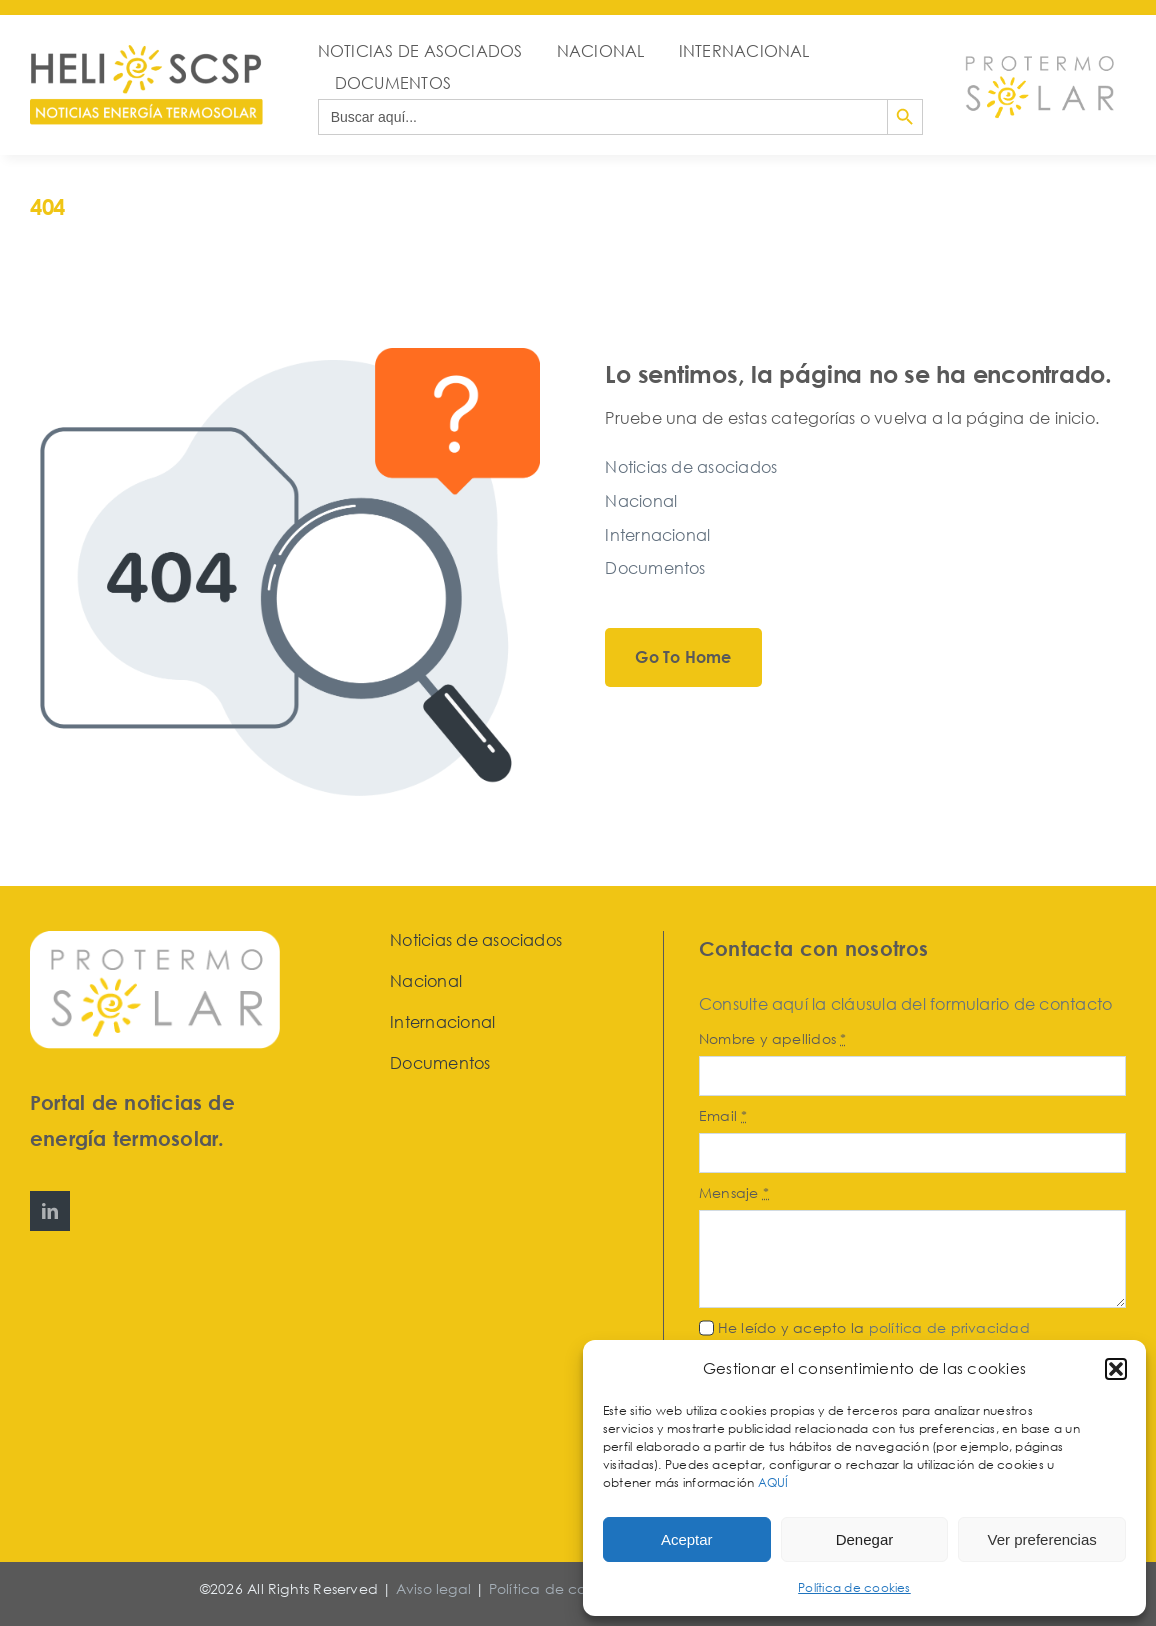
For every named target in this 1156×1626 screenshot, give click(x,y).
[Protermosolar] (1039, 51)
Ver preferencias (1042, 1539)
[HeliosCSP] (146, 53)
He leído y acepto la (874, 1327)
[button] (1116, 1369)
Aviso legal (433, 1588)
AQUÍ (775, 1482)
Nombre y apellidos (773, 1038)
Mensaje (734, 1192)
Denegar (865, 1539)
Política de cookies (854, 1587)
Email (723, 1115)
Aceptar (687, 1539)
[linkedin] (50, 1211)
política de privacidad (949, 1327)
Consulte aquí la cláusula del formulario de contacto (905, 1004)
